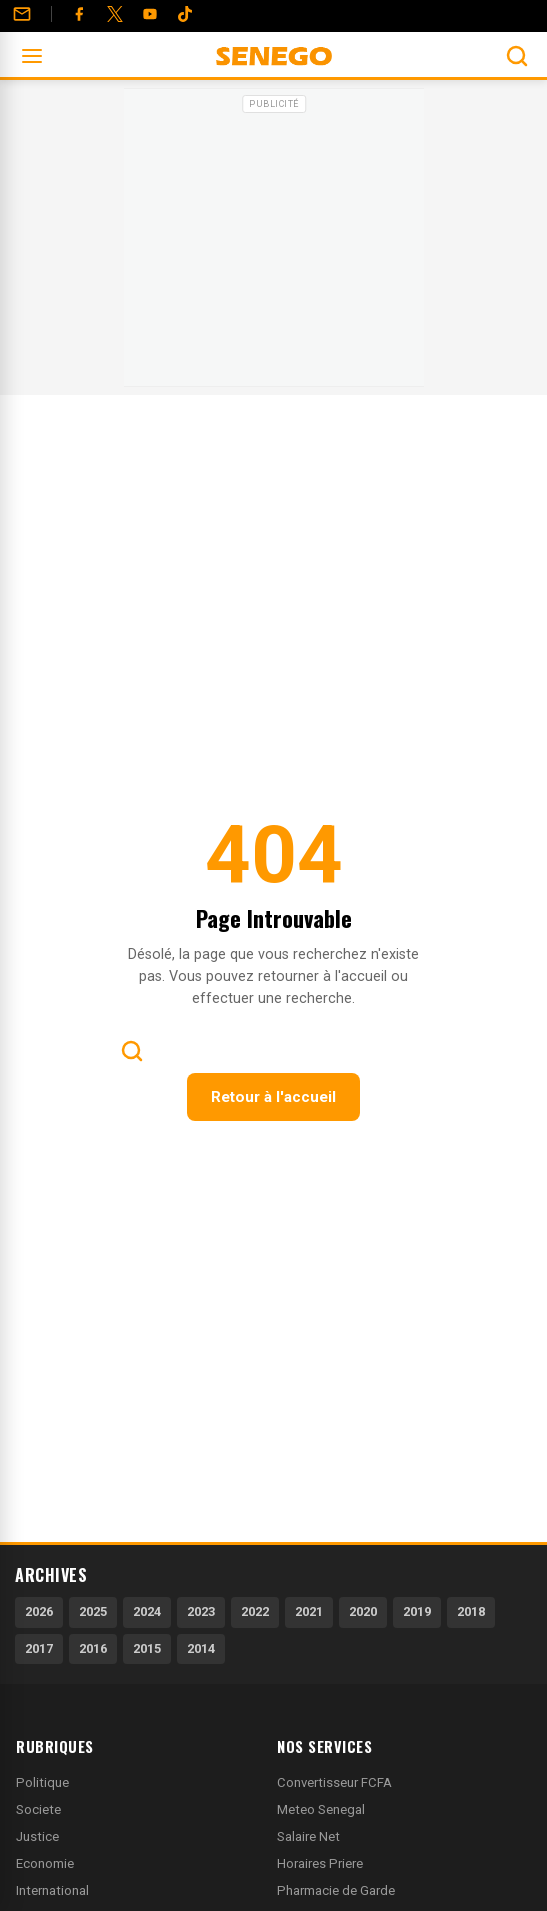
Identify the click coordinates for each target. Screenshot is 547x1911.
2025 (93, 1611)
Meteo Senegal (321, 1809)
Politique (42, 1782)
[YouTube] (150, 14)
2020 (363, 1611)
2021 (309, 1611)
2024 (147, 1611)
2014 (201, 1648)
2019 (417, 1611)
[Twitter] (115, 14)
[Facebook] (79, 14)
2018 (471, 1611)
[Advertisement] (274, 244)
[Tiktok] (185, 14)
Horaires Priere (320, 1863)
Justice (37, 1836)
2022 (255, 1611)
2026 (39, 1611)
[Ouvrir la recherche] (517, 56)
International (52, 1890)
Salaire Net (308, 1836)
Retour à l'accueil (273, 1097)
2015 (147, 1648)
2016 (93, 1648)
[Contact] (22, 14)
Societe (38, 1809)
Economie (45, 1863)
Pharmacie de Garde (336, 1890)
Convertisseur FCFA (334, 1782)
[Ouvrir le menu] (32, 56)
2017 (39, 1648)
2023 (201, 1611)
